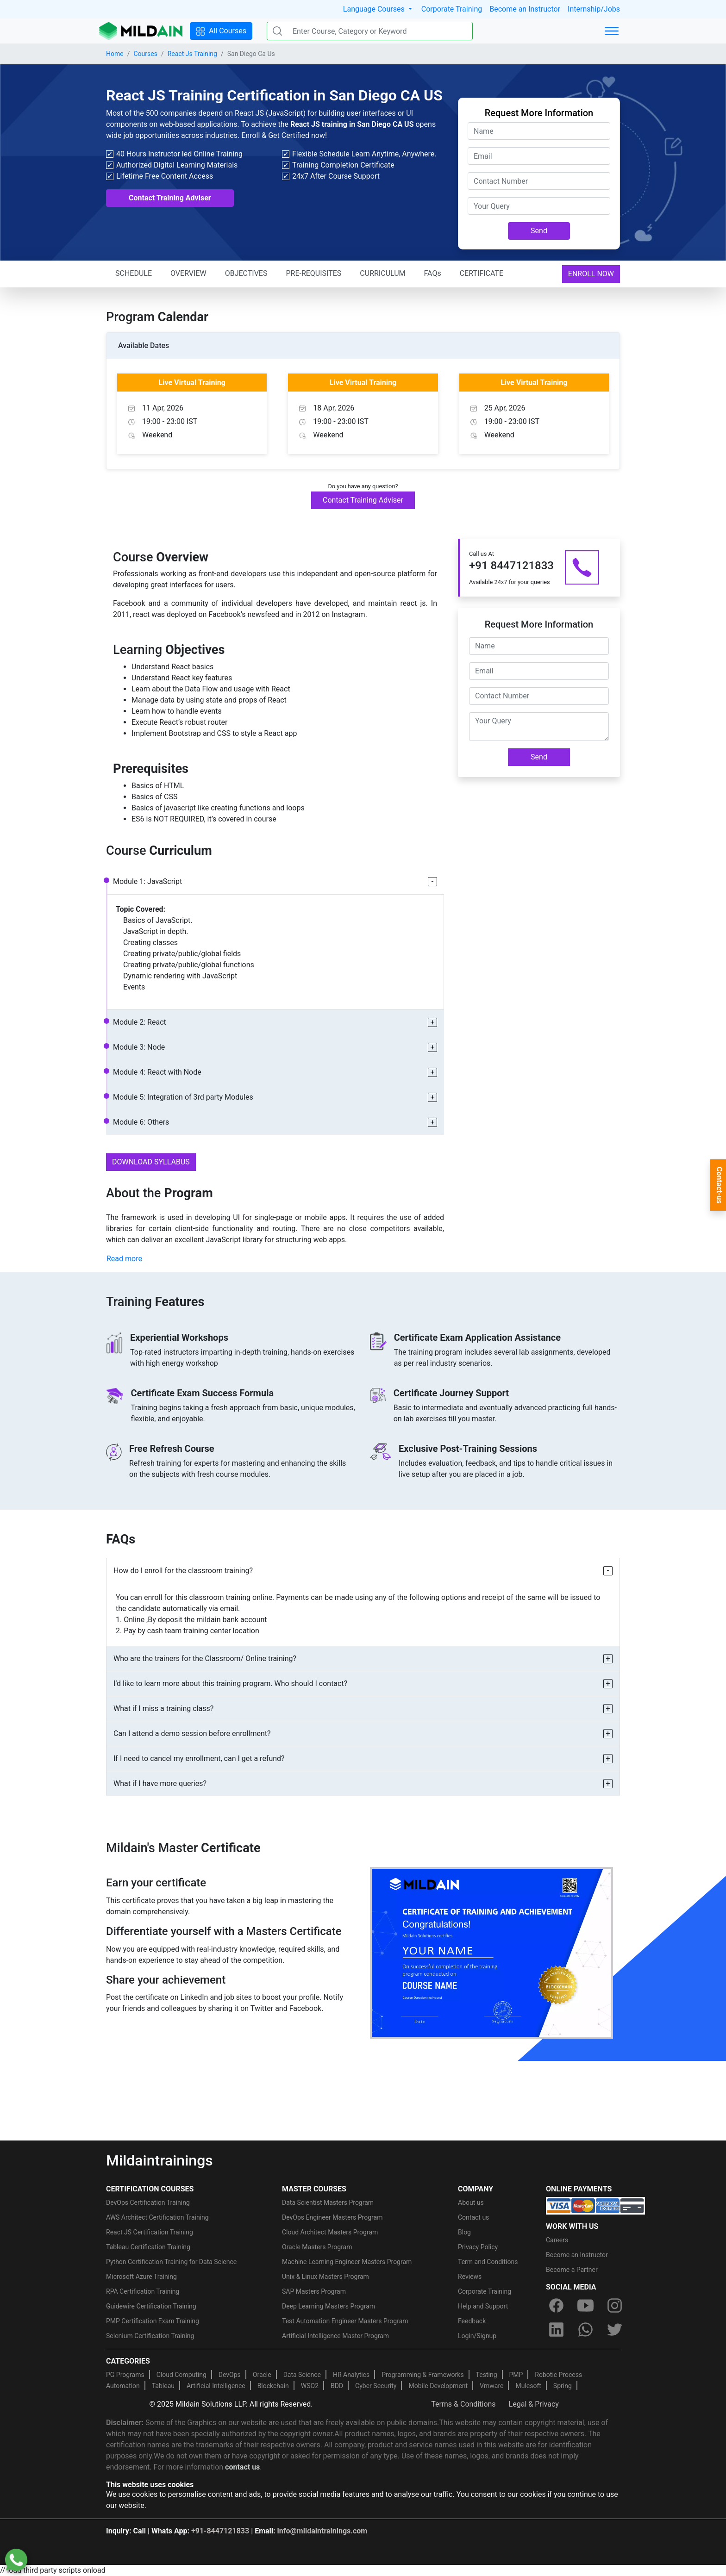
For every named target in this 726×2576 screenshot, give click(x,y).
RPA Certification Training (142, 2291)
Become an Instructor (524, 9)
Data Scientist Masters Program (328, 2202)
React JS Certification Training (149, 2232)
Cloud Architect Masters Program (330, 2232)
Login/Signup (477, 2336)
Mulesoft (528, 2385)
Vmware (491, 2385)
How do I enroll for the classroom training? (183, 1570)
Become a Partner (572, 2269)
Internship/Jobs (594, 9)
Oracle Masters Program (317, 2247)
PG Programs (125, 2374)
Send (539, 230)
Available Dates (143, 345)
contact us (242, 2467)
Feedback (472, 2321)
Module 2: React (139, 1022)
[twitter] (615, 2329)
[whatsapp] (585, 2329)
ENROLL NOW (591, 273)
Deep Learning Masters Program (328, 2306)
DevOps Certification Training (148, 2202)
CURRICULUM (382, 273)
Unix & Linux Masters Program (325, 2276)
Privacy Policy (478, 2247)
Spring (562, 2385)
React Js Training (192, 53)
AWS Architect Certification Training (157, 2217)
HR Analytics (351, 2374)
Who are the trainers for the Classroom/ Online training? (204, 1658)
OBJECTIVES (246, 273)
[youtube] (585, 2305)
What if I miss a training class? (163, 1708)
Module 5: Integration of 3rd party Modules (183, 1097)
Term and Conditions (488, 2261)
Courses (145, 53)
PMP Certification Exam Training (152, 2321)
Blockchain (273, 2385)
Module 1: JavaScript (147, 881)
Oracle (262, 2374)
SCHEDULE (133, 273)
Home (115, 53)
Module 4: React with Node (157, 1072)
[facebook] (556, 2305)
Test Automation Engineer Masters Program (345, 2321)
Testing (486, 2374)
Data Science (302, 2374)
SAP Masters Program (314, 2291)
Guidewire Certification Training (151, 2306)
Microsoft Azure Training (141, 2276)
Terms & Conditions (463, 2404)
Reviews (470, 2276)
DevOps (230, 2374)
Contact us (473, 2217)
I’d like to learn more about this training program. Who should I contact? (230, 1683)
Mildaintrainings (159, 2160)
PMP (516, 2374)
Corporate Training (451, 9)
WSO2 (310, 2385)
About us (471, 2202)
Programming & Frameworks (423, 2374)
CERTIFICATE (481, 273)
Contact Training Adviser (170, 197)
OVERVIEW (188, 273)
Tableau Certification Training (148, 2247)
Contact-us (719, 1185)
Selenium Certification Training (150, 2336)
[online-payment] (595, 2205)
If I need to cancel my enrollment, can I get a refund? (199, 1758)
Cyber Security (375, 2385)
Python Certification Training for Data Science (171, 2261)
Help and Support (483, 2306)
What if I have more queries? (160, 1783)
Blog (464, 2232)
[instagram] (615, 2305)
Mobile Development (438, 2385)
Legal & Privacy (534, 2404)
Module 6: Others (141, 1122)
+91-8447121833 (220, 2530)
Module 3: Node (139, 1047)
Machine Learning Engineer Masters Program (347, 2261)
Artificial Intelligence (216, 2385)
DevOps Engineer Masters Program (332, 2217)
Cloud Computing (181, 2374)
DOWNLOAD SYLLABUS (151, 1161)
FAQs (432, 273)
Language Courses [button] (375, 9)
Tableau (163, 2385)
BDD (337, 2385)
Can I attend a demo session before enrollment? (192, 1733)
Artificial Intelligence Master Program (335, 2336)
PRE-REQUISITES (313, 273)
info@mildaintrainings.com (322, 2530)
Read (124, 1258)
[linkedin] (556, 2329)
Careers (557, 2240)
